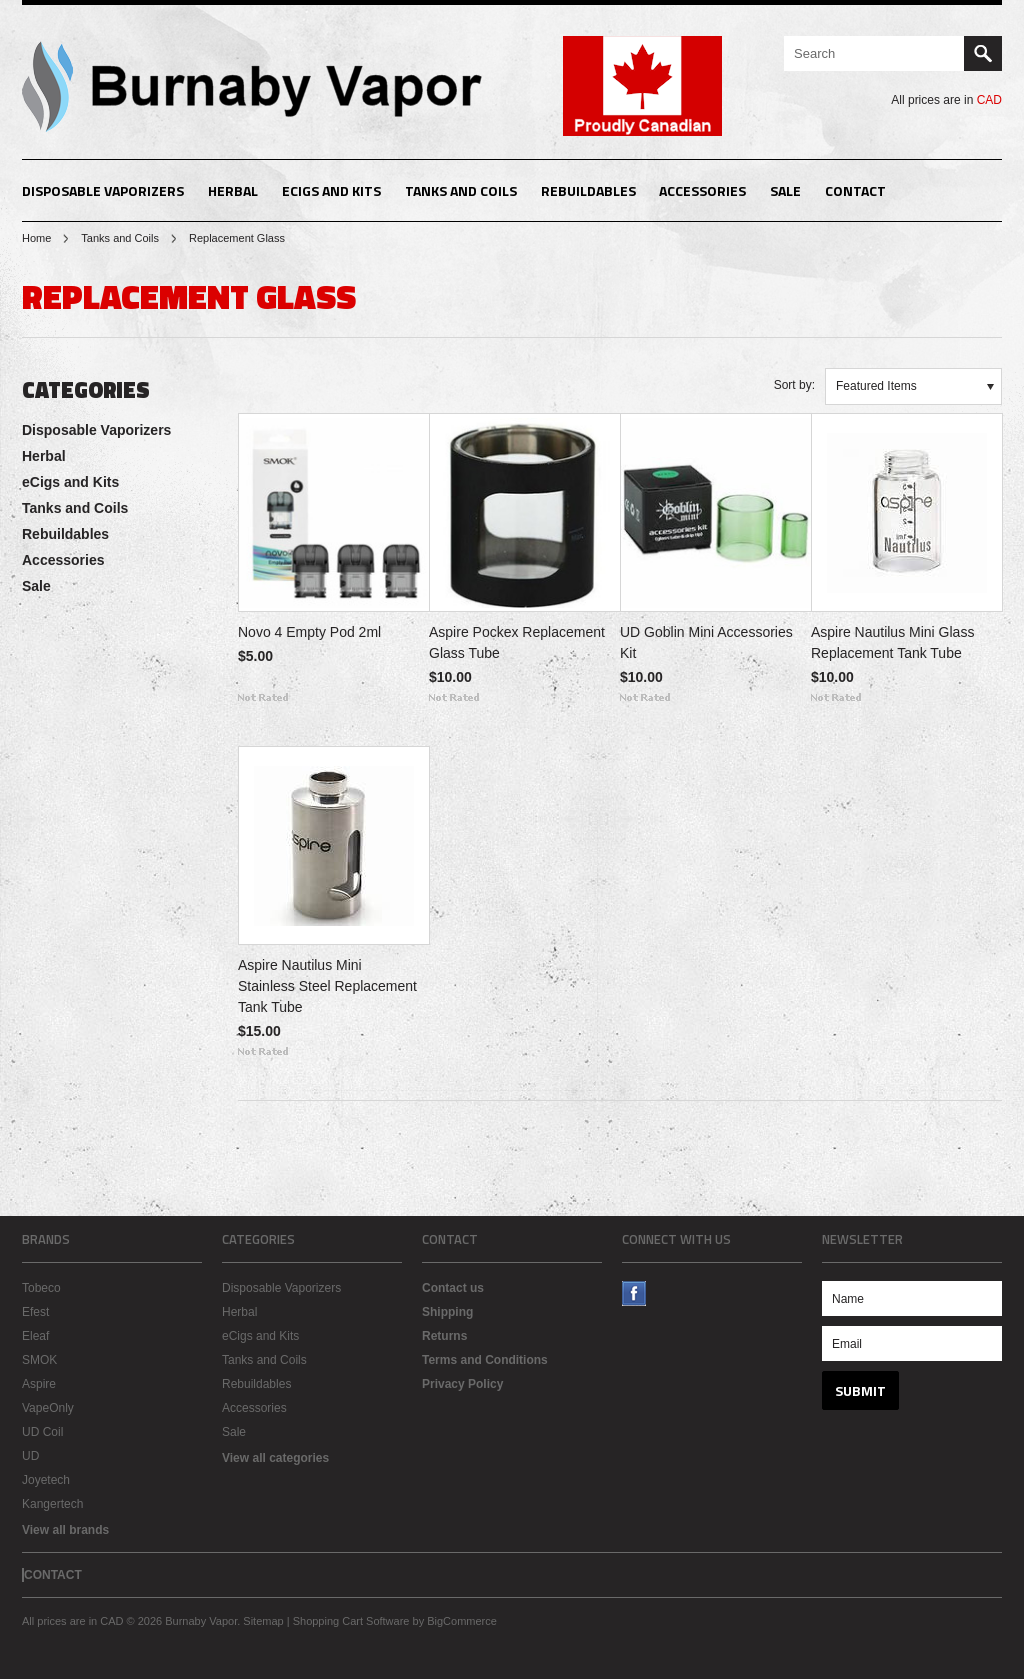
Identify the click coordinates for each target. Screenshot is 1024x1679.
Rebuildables (588, 190)
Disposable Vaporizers (103, 190)
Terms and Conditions (485, 1360)
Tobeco (41, 1288)
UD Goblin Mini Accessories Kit (706, 642)
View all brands (65, 1530)
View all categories (275, 1458)
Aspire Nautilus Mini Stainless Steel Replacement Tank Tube (327, 986)
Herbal (233, 190)
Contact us (453, 1288)
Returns (444, 1336)
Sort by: (794, 385)
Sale (785, 190)
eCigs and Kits (331, 190)
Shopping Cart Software (351, 1621)
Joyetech (46, 1480)
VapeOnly (48, 1408)
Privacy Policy (462, 1384)
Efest (35, 1312)
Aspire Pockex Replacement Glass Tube (517, 642)
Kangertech (52, 1504)
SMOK (39, 1360)
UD (30, 1456)
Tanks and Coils (461, 190)
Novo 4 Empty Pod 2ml (309, 632)
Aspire (39, 1384)
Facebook (634, 1293)
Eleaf (35, 1336)
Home (36, 238)
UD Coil (42, 1432)
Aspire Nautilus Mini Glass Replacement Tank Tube (892, 642)
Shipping (447, 1312)
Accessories (702, 190)
